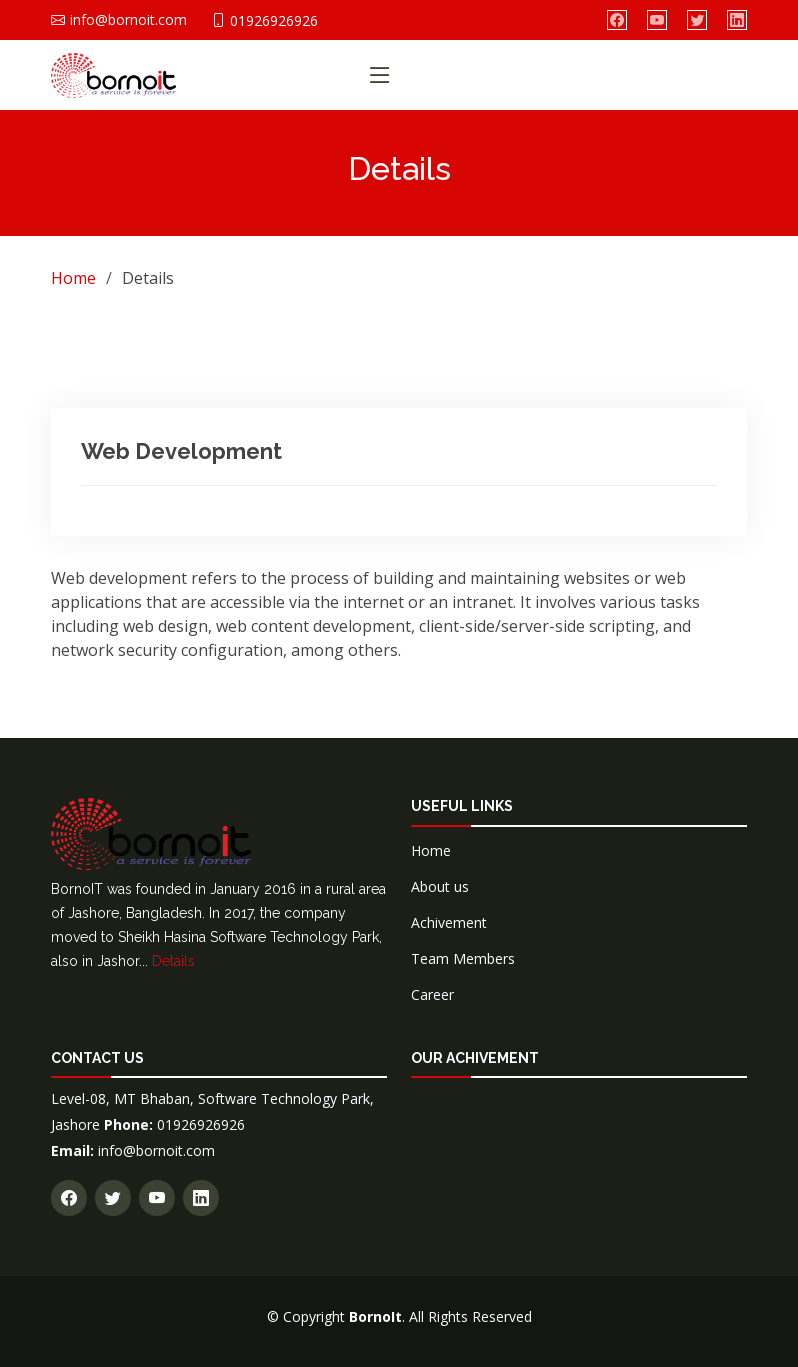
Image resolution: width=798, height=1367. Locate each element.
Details (173, 961)
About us (440, 886)
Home (73, 278)
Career (432, 994)
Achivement (449, 922)
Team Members (463, 958)
